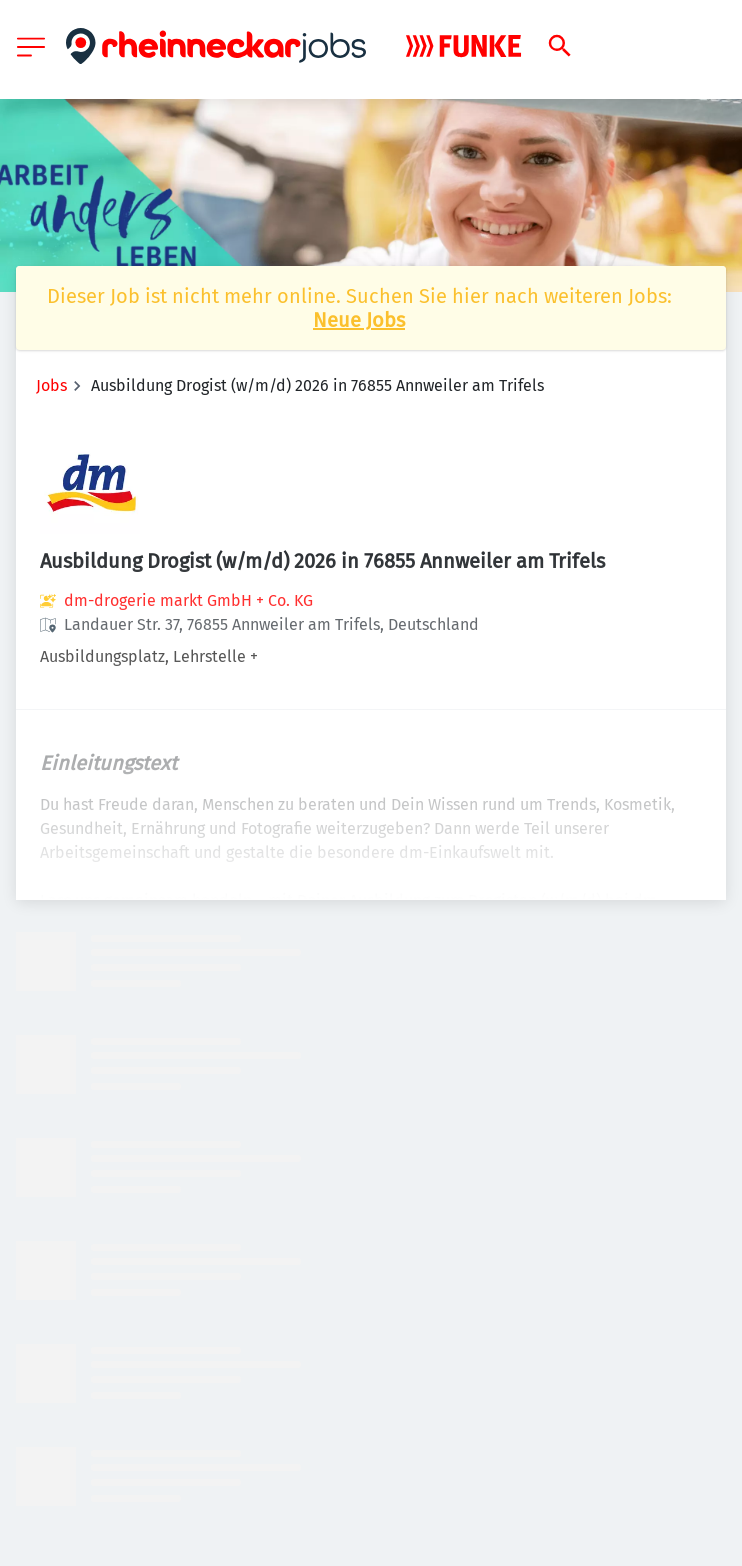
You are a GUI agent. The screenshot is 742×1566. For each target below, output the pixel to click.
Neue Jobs (359, 320)
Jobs (51, 385)
